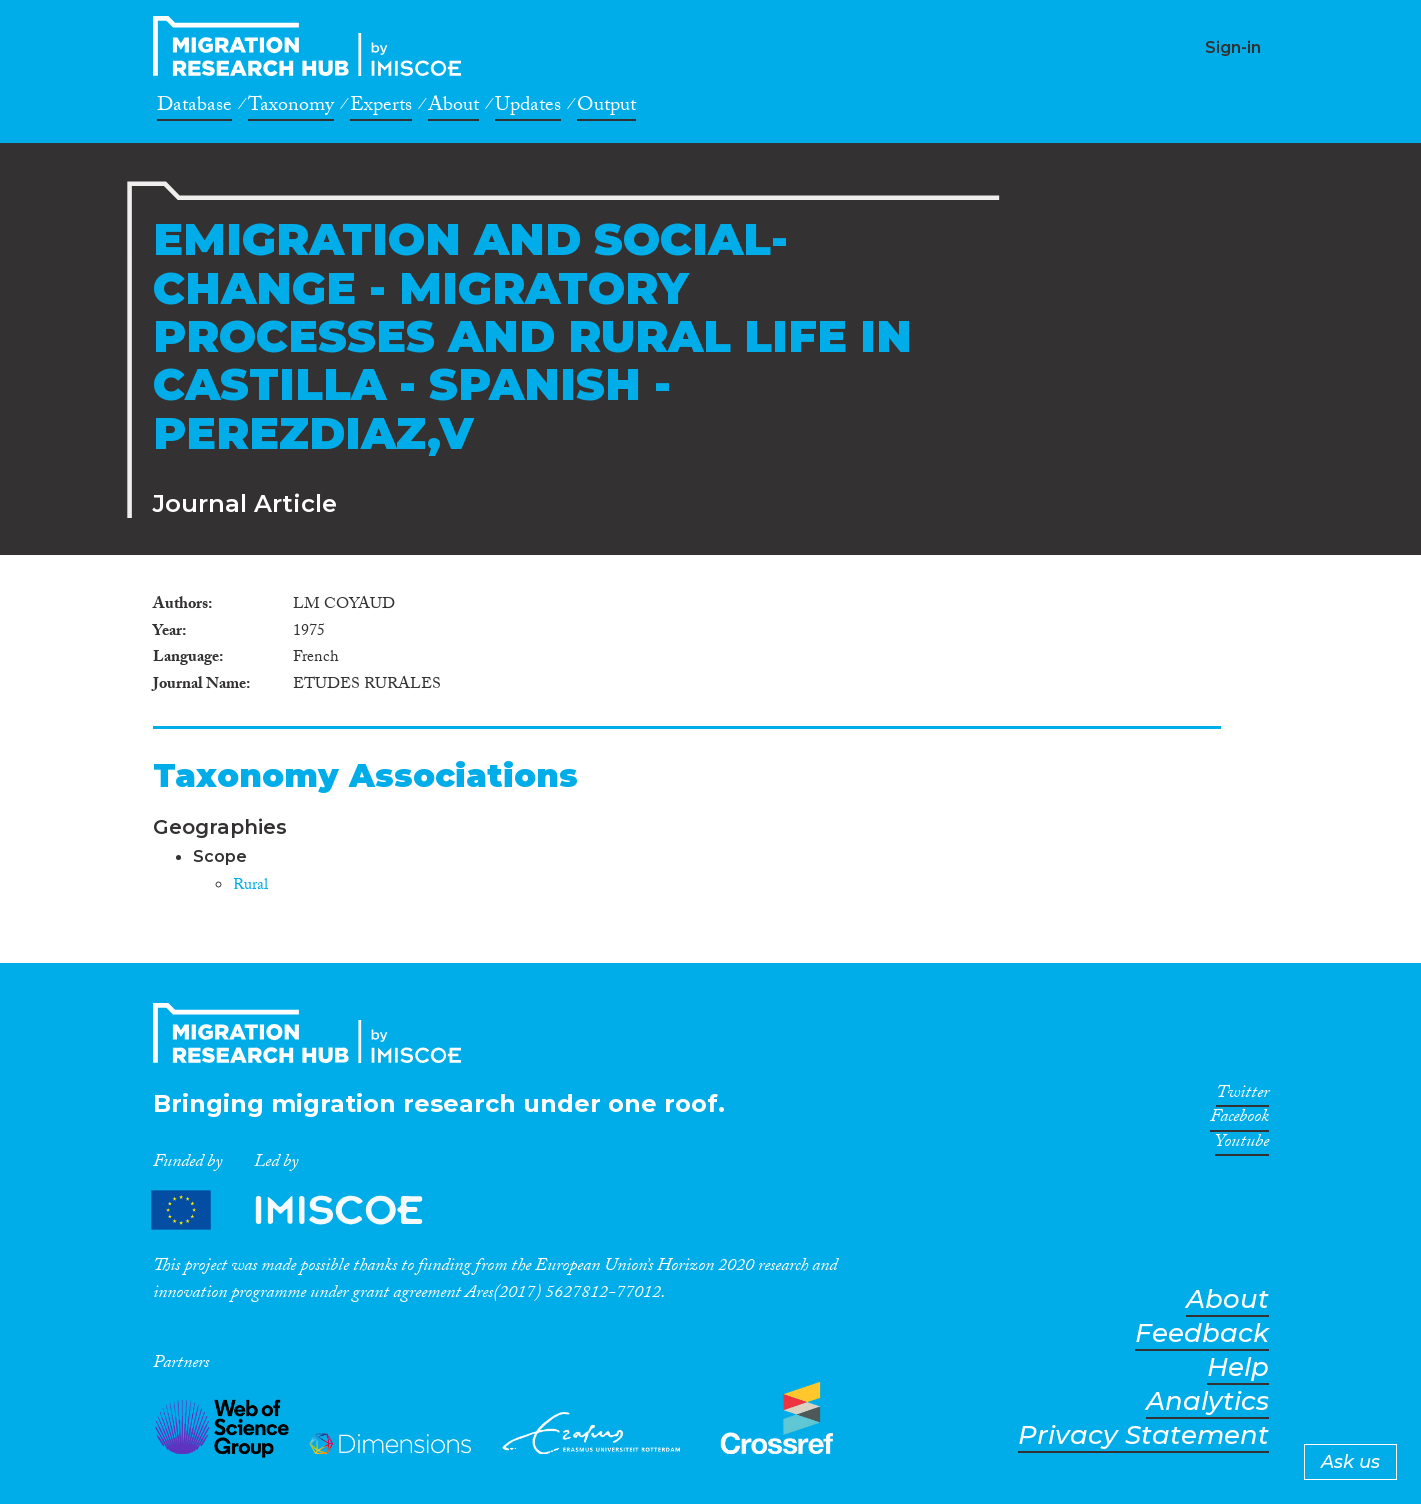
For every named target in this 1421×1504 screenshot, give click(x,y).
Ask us (1350, 1462)
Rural (250, 886)
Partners (304, 1209)
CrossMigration (313, 46)
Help (1238, 1367)
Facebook (1239, 1120)
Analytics (1207, 1401)
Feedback (1202, 1333)
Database (194, 108)
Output (606, 108)
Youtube (1242, 1145)
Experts (381, 108)
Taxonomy (291, 108)
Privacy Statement (1143, 1435)
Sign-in (1233, 47)
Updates (528, 108)
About (453, 108)
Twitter (1242, 1096)
